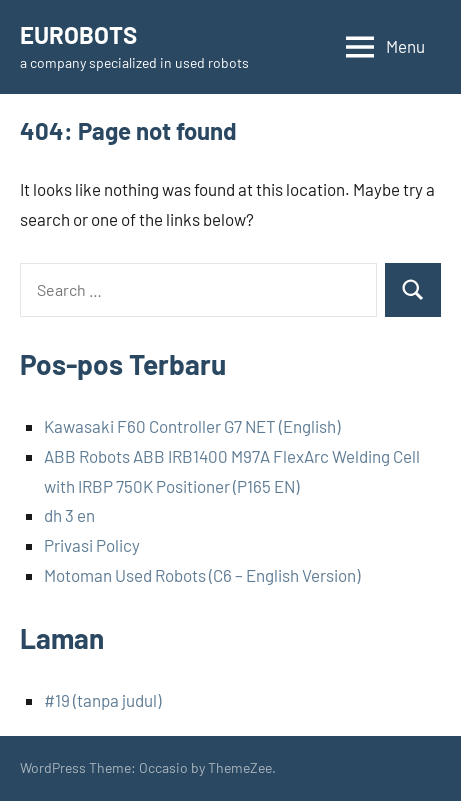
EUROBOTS (78, 34)
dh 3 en (69, 515)
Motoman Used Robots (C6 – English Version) (202, 575)
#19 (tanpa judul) (102, 700)
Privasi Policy (92, 545)
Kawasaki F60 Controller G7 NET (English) (192, 426)
